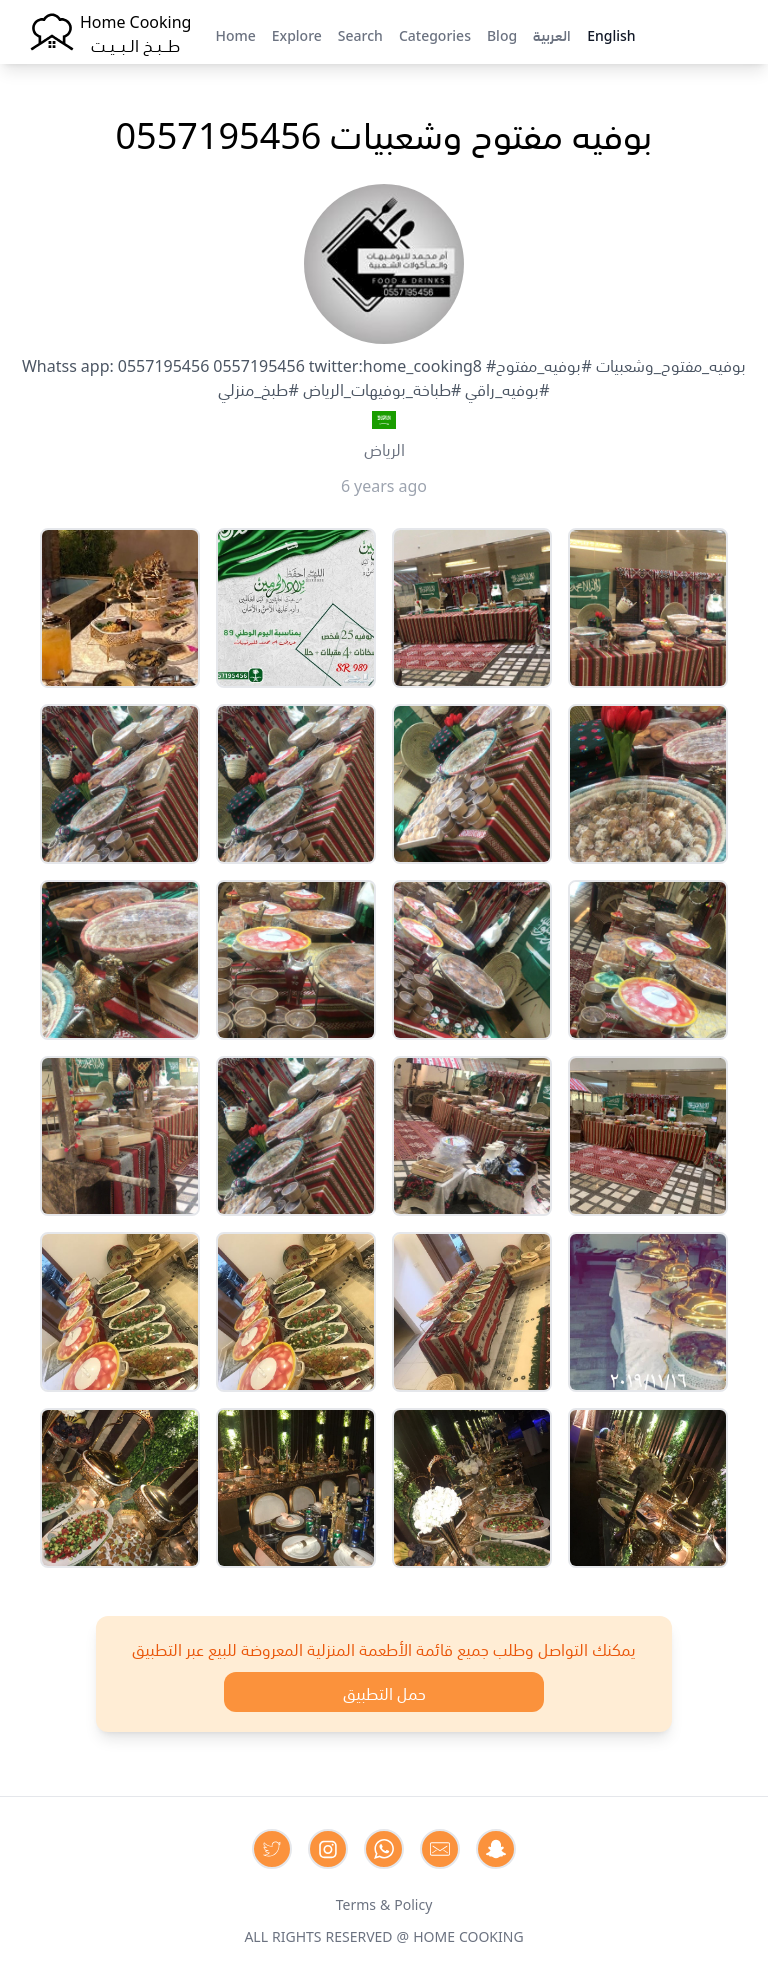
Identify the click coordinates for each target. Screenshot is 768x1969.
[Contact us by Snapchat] (496, 1849)
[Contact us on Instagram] (328, 1849)
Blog (502, 34)
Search (360, 34)
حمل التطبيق (384, 1692)
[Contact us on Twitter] (272, 1849)
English (611, 34)
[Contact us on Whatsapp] (384, 1849)
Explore (297, 34)
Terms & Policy (384, 1903)
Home (235, 34)
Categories (435, 34)
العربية (552, 34)
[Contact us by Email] (440, 1849)
